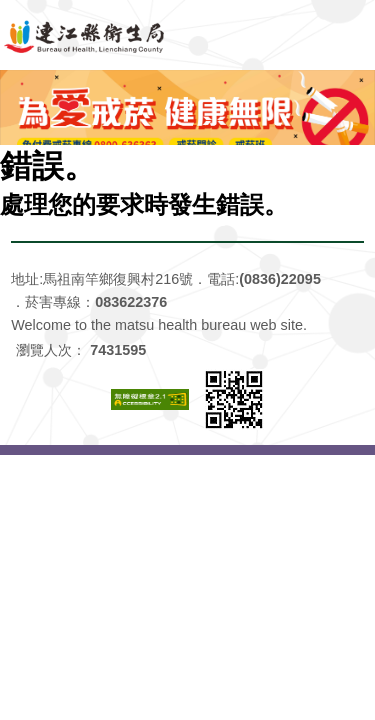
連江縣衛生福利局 (188, 35)
